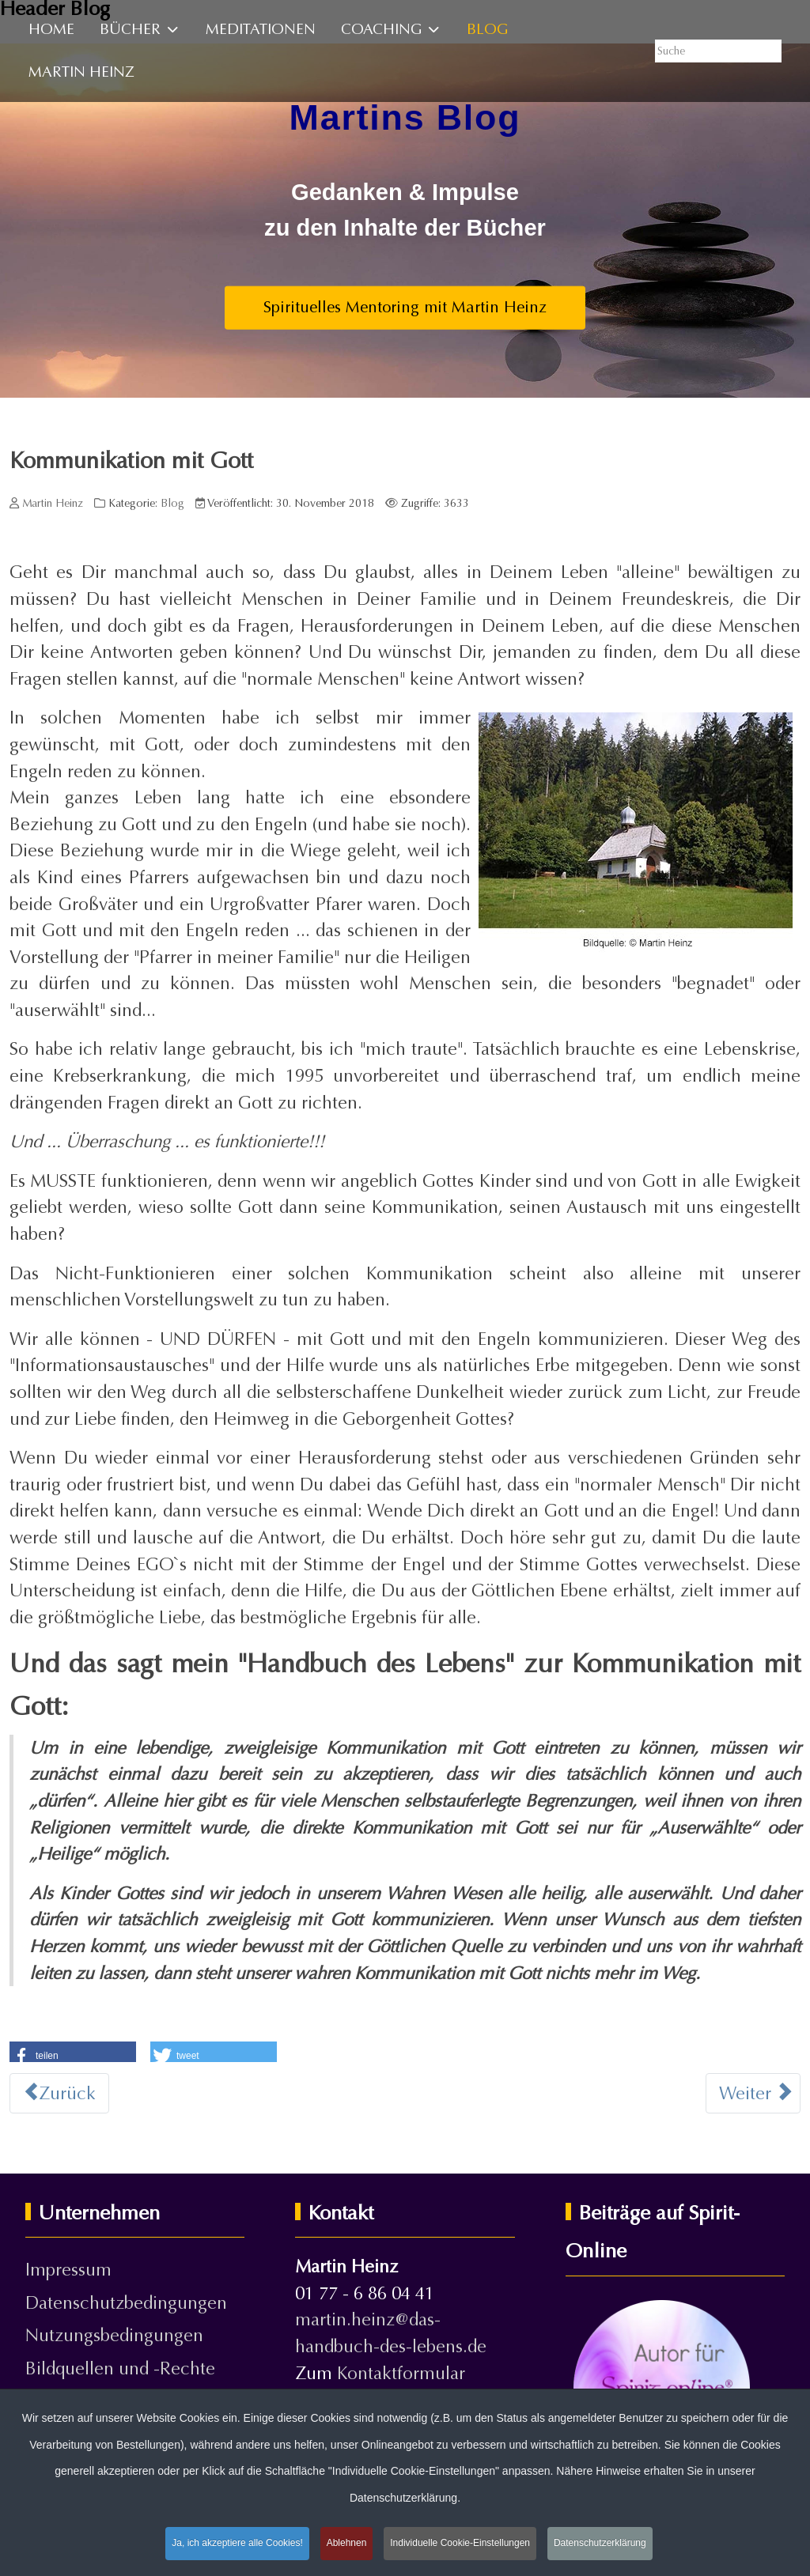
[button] (72, 2053)
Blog (172, 503)
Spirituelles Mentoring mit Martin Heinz (405, 307)
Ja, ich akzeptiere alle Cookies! (237, 2544)
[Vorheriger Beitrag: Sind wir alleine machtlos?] (59, 2093)
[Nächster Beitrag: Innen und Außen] (753, 2093)
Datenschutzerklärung (600, 2544)
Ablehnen (347, 2544)
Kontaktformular (401, 2373)
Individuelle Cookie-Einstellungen (460, 2544)
